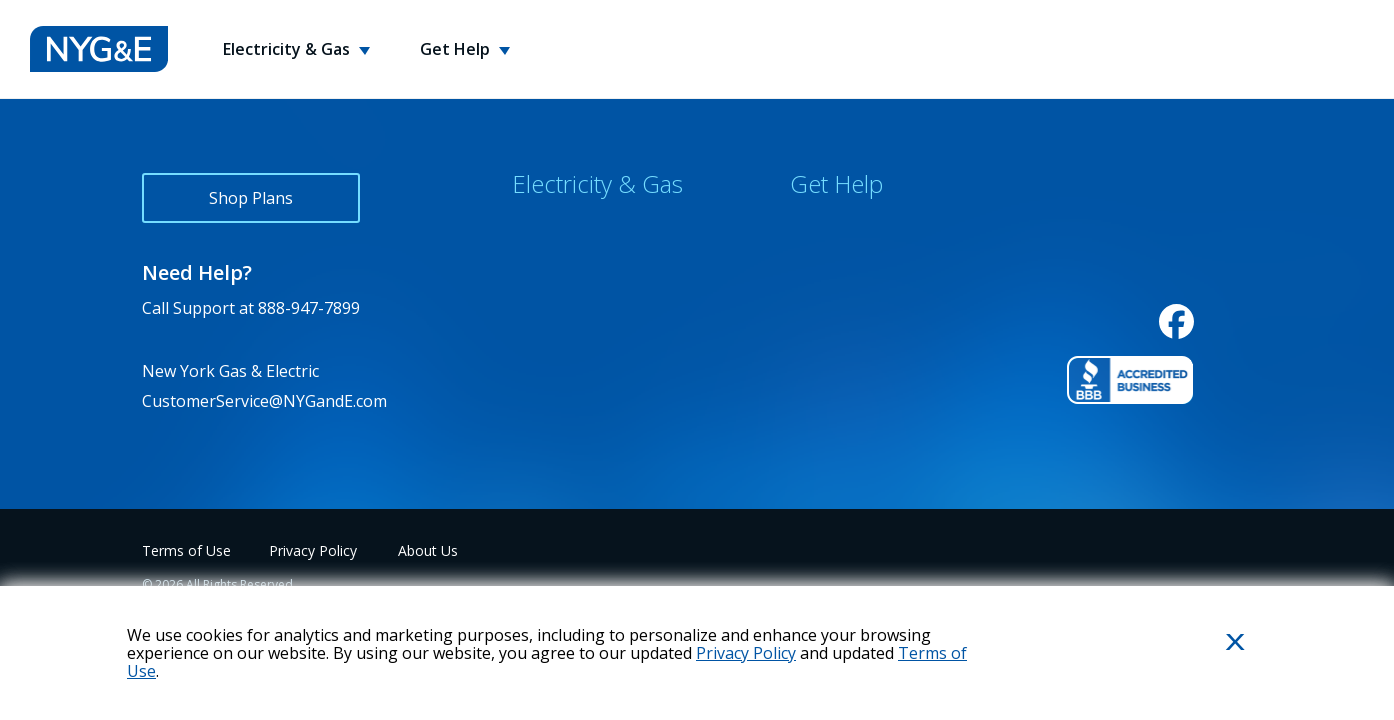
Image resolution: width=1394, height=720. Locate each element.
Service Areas (562, 272)
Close (1211, 674)
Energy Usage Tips (861, 316)
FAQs (809, 272)
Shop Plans (251, 198)
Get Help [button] (457, 49)
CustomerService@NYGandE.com (264, 401)
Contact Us (831, 228)
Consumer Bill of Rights (600, 360)
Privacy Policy (313, 550)
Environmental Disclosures (612, 316)
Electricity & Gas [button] (288, 49)
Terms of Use (186, 550)
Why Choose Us (571, 228)
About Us (428, 550)
